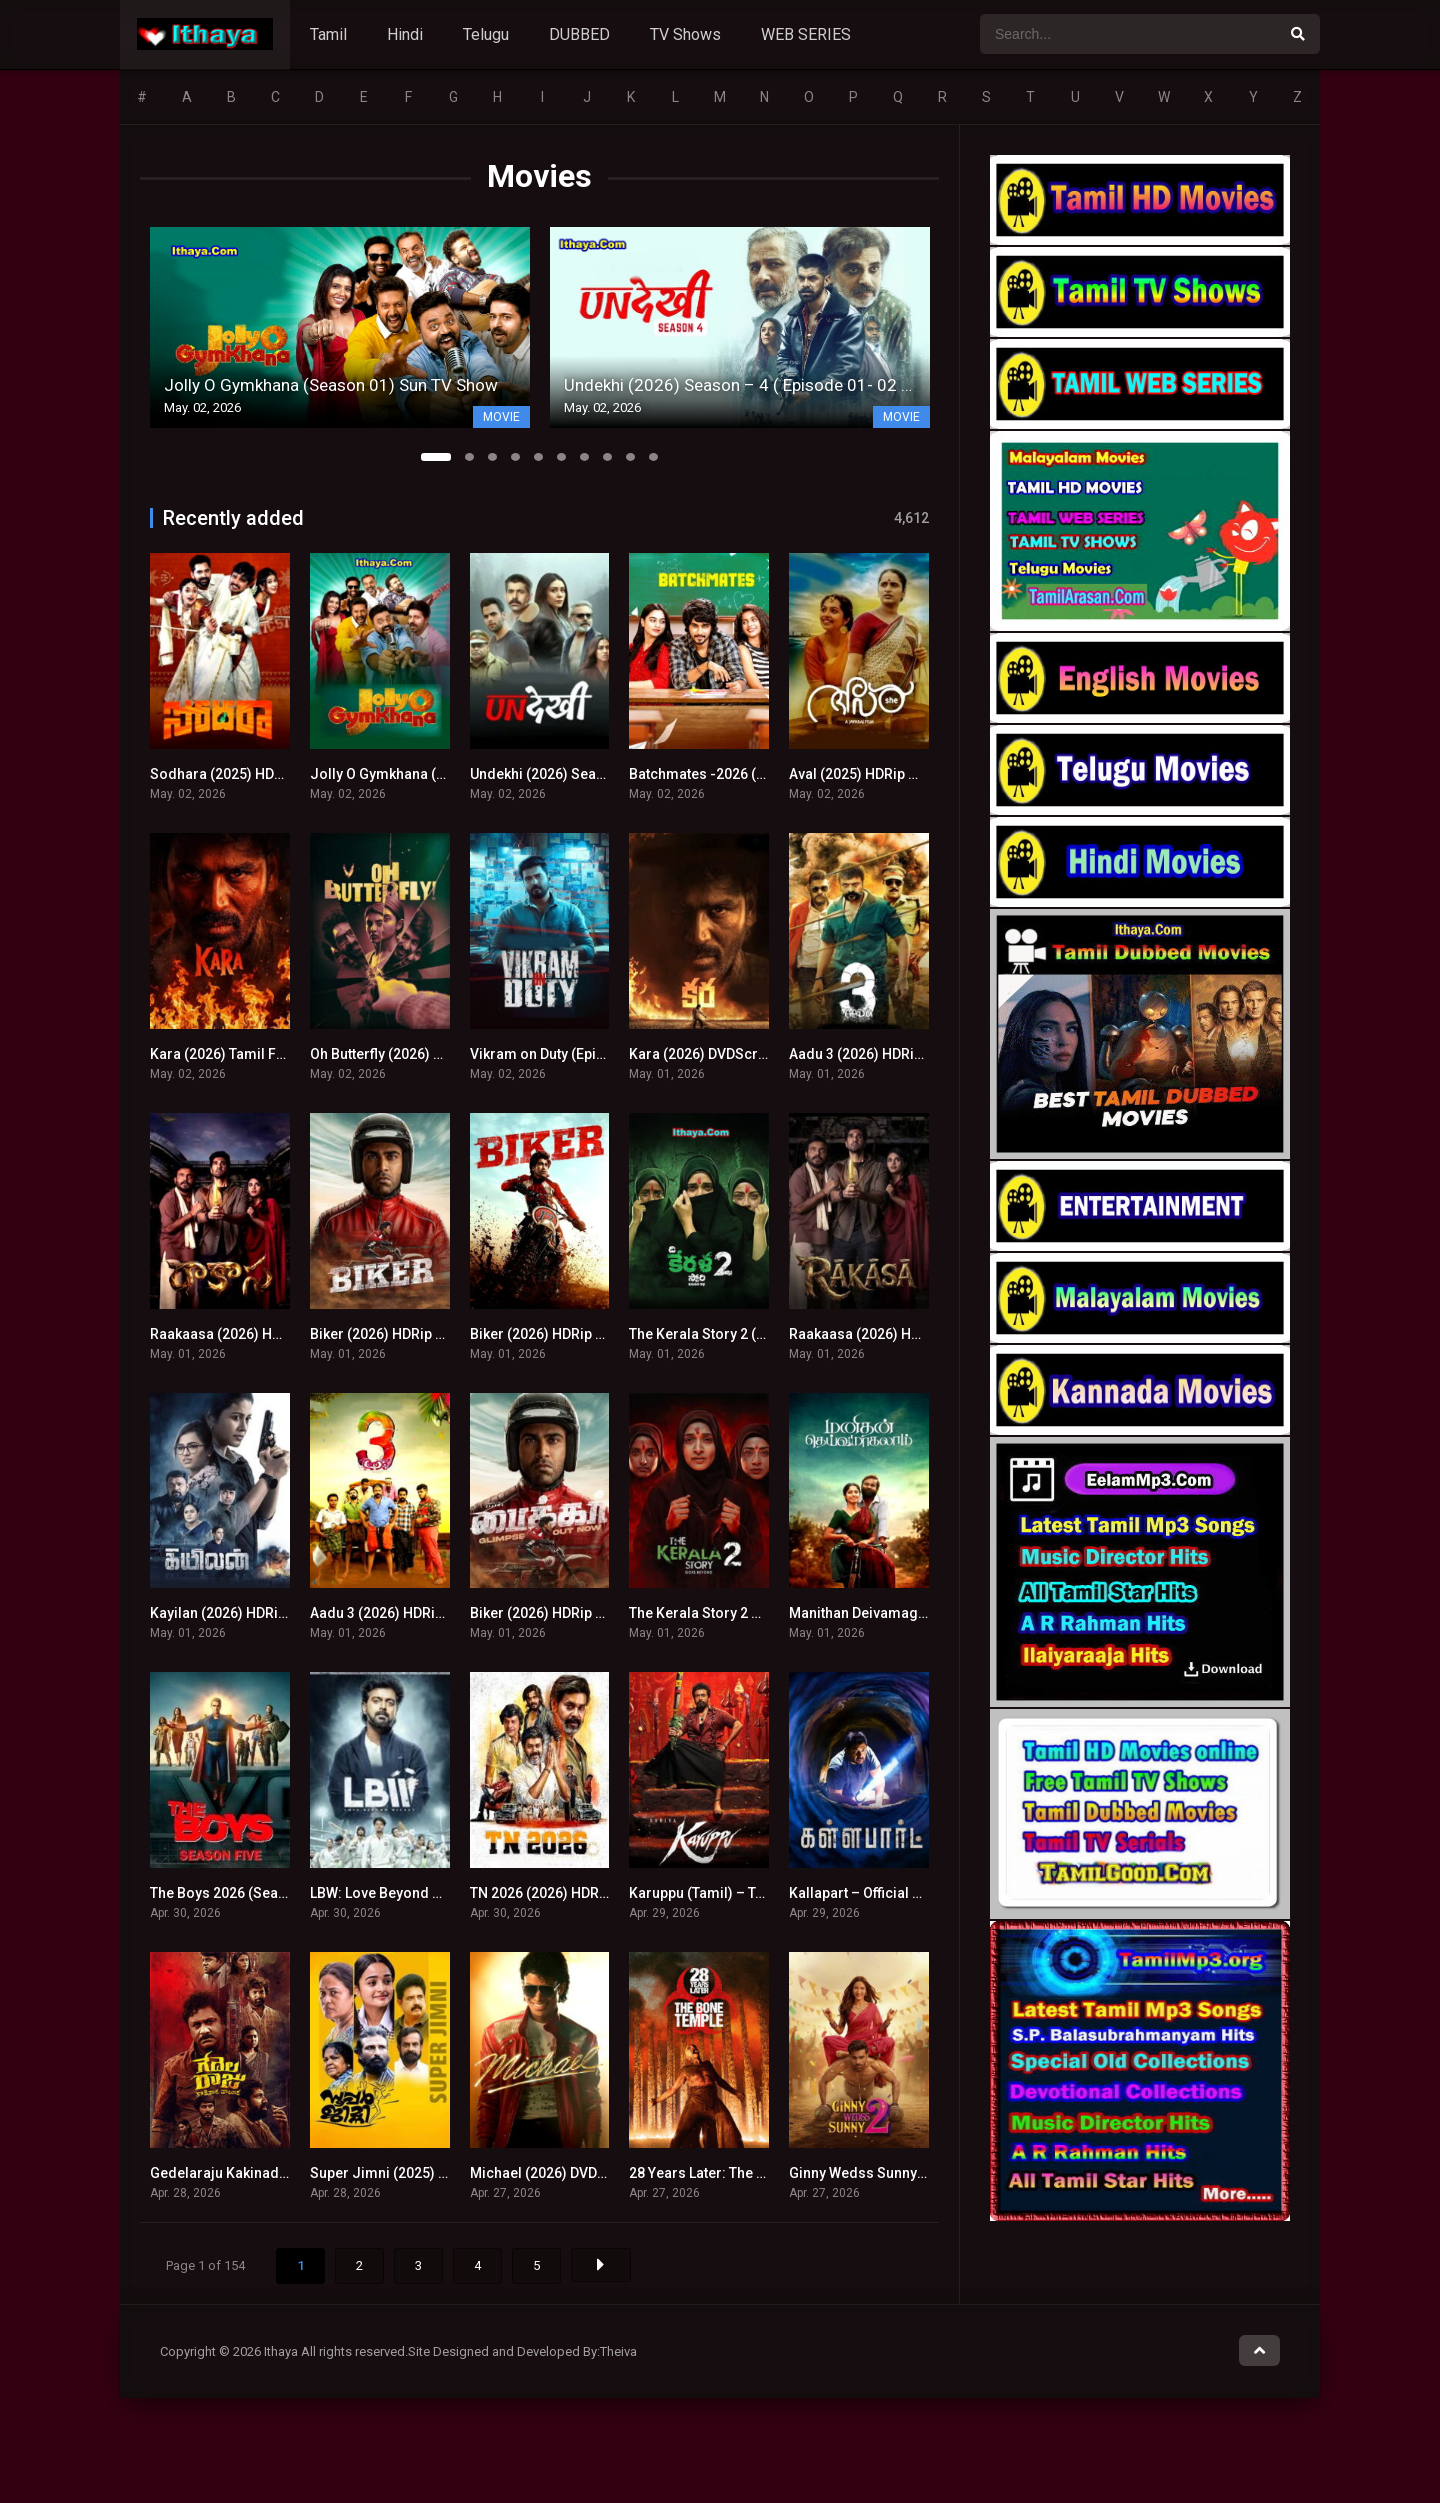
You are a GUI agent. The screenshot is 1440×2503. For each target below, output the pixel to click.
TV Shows (685, 34)
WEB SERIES (806, 34)
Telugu (486, 34)
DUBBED (579, 34)
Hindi (405, 34)
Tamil (328, 34)
